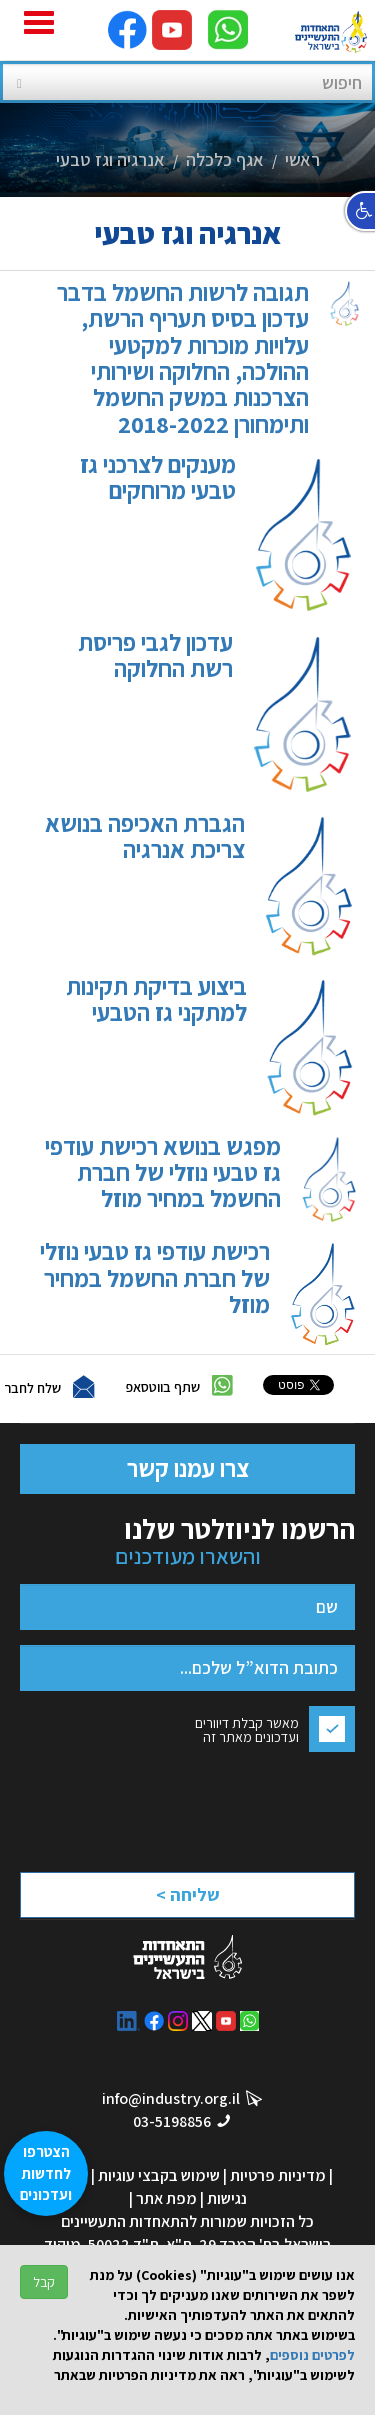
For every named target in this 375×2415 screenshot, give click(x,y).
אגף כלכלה (225, 159)
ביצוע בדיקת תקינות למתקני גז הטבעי (203, 1046)
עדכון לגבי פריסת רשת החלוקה (209, 712)
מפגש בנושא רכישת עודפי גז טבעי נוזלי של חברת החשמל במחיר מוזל (192, 1179)
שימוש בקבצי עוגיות (159, 2175)
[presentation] (179, 1806)
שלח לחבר (32, 1387)
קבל (44, 2282)
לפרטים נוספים (312, 2355)
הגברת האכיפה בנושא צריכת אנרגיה (192, 884)
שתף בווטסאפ (163, 1386)
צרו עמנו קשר (188, 1468)
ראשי (302, 159)
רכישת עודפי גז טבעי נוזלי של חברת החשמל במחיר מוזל (190, 1292)
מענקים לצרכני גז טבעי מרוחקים (210, 533)
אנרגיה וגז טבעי (110, 159)
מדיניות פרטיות (278, 2175)
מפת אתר (166, 2198)
